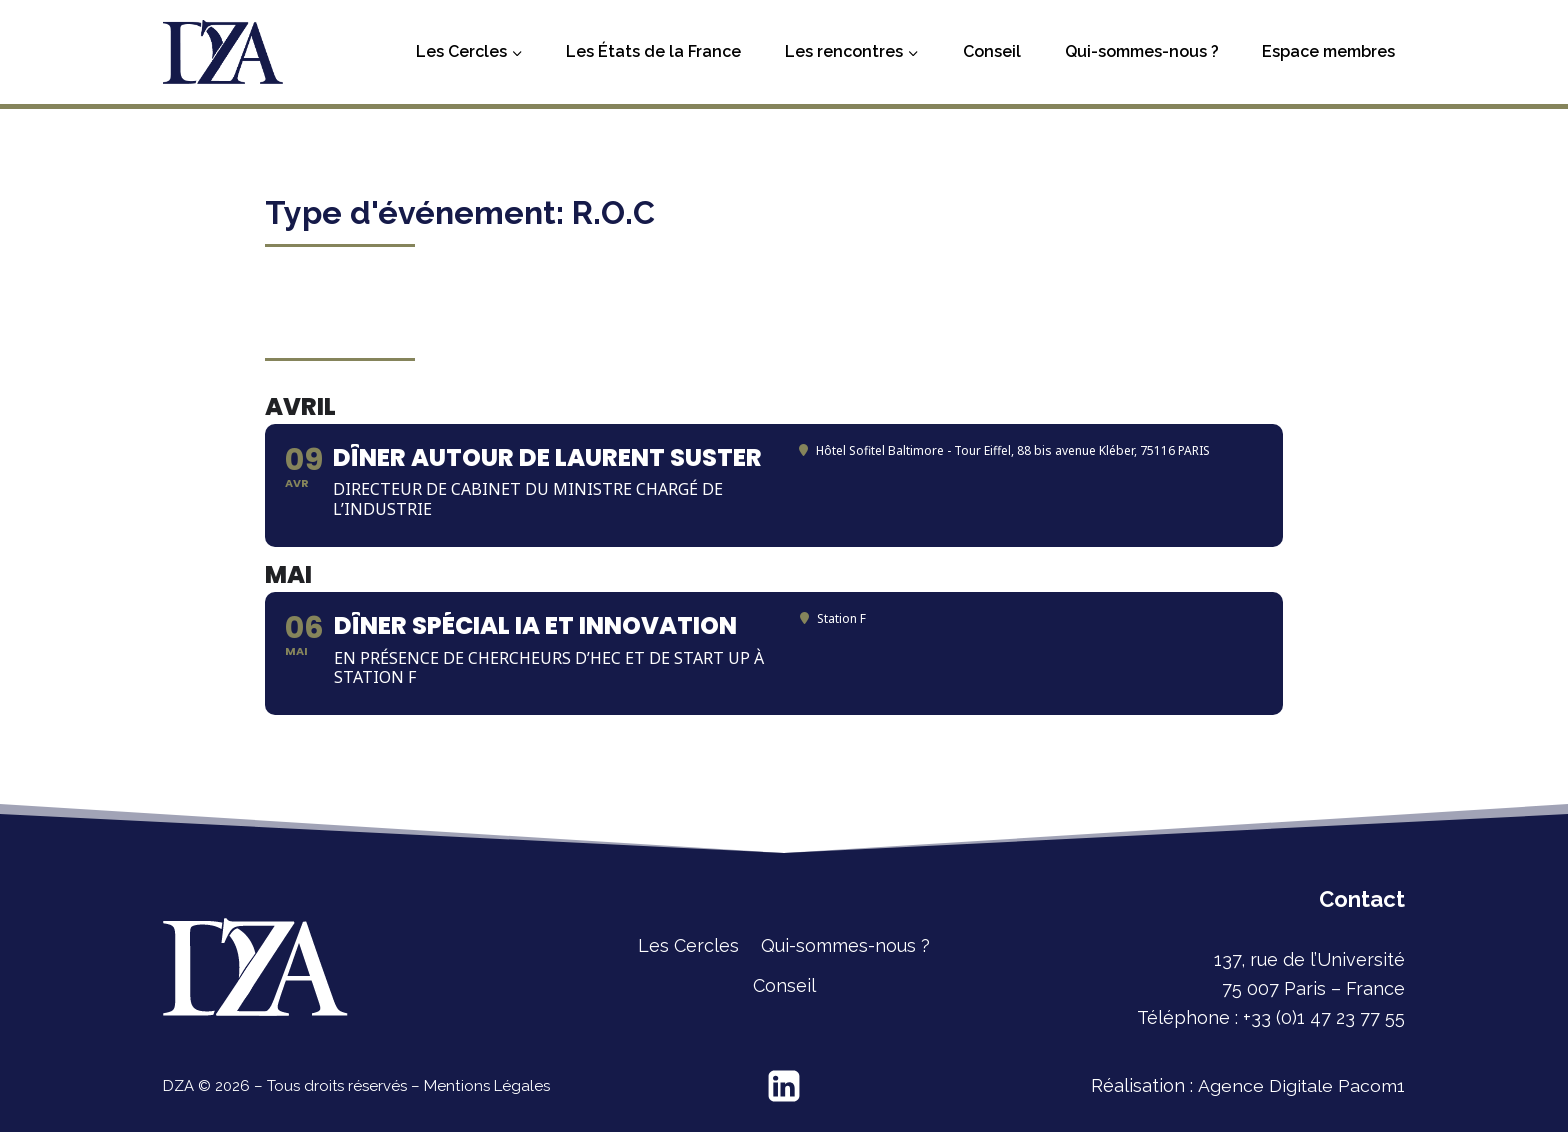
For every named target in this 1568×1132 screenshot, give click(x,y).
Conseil (992, 51)
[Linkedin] (784, 1086)
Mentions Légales (486, 1086)
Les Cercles (688, 945)
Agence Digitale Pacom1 (1301, 1085)
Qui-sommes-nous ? (1142, 51)
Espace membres (1328, 51)
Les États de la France (653, 51)
